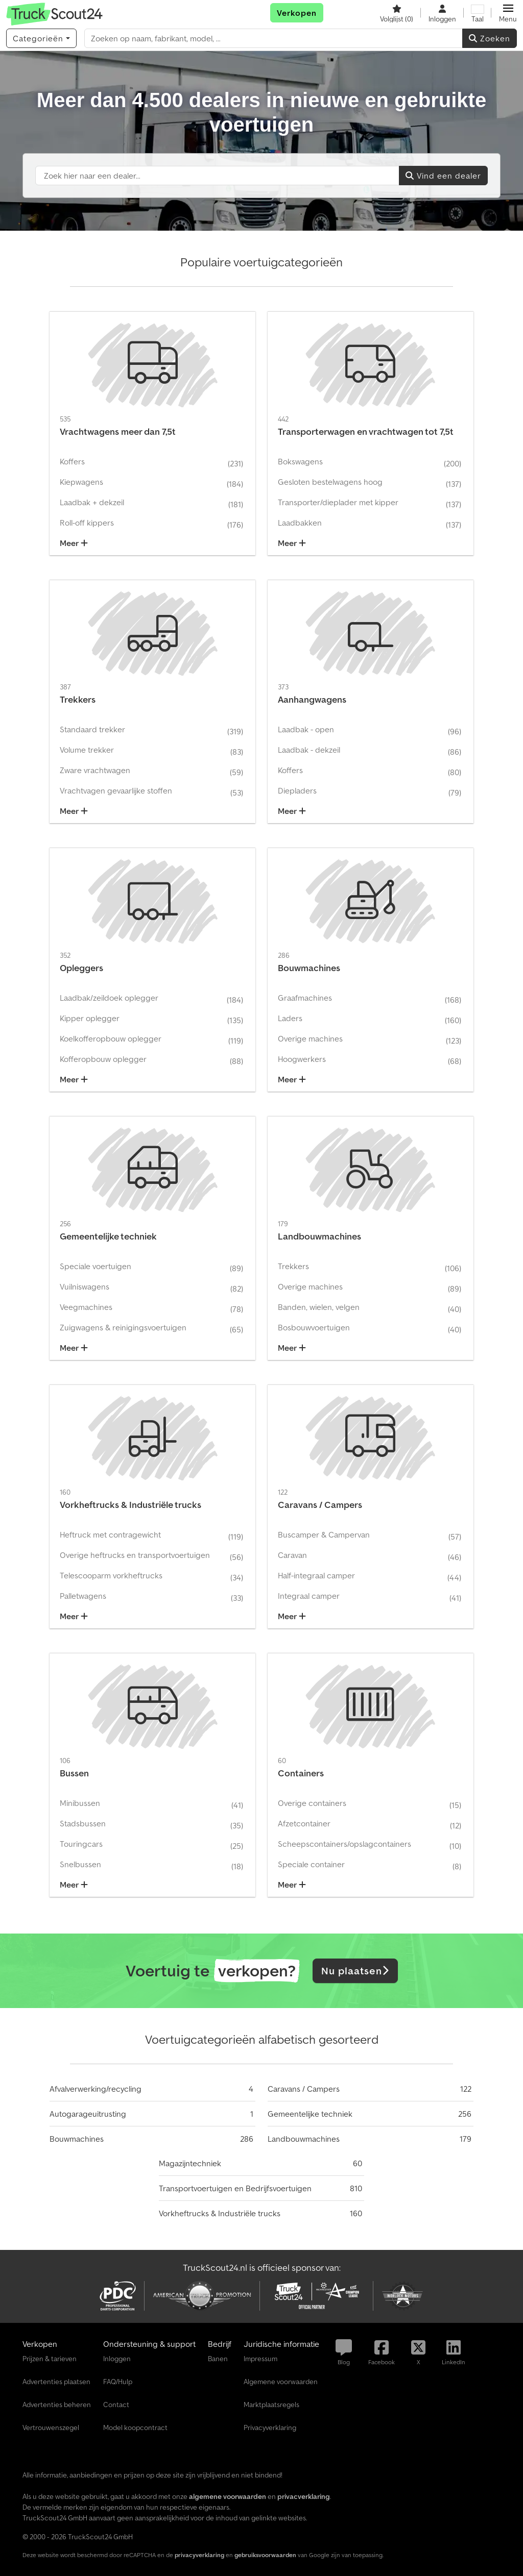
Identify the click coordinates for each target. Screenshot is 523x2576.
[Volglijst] (396, 12)
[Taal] (477, 12)
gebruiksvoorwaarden (265, 2555)
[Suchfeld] (217, 175)
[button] (508, 12)
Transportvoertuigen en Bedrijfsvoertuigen (235, 2188)
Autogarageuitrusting (88, 2114)
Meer (74, 543)
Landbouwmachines (304, 2139)
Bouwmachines (77, 2139)
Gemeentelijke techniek (310, 2114)
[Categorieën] (41, 38)
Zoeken (489, 38)
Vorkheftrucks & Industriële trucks (219, 2213)
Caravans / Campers (304, 2089)
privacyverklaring (199, 2555)
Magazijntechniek (190, 2163)
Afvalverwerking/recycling (95, 2089)
